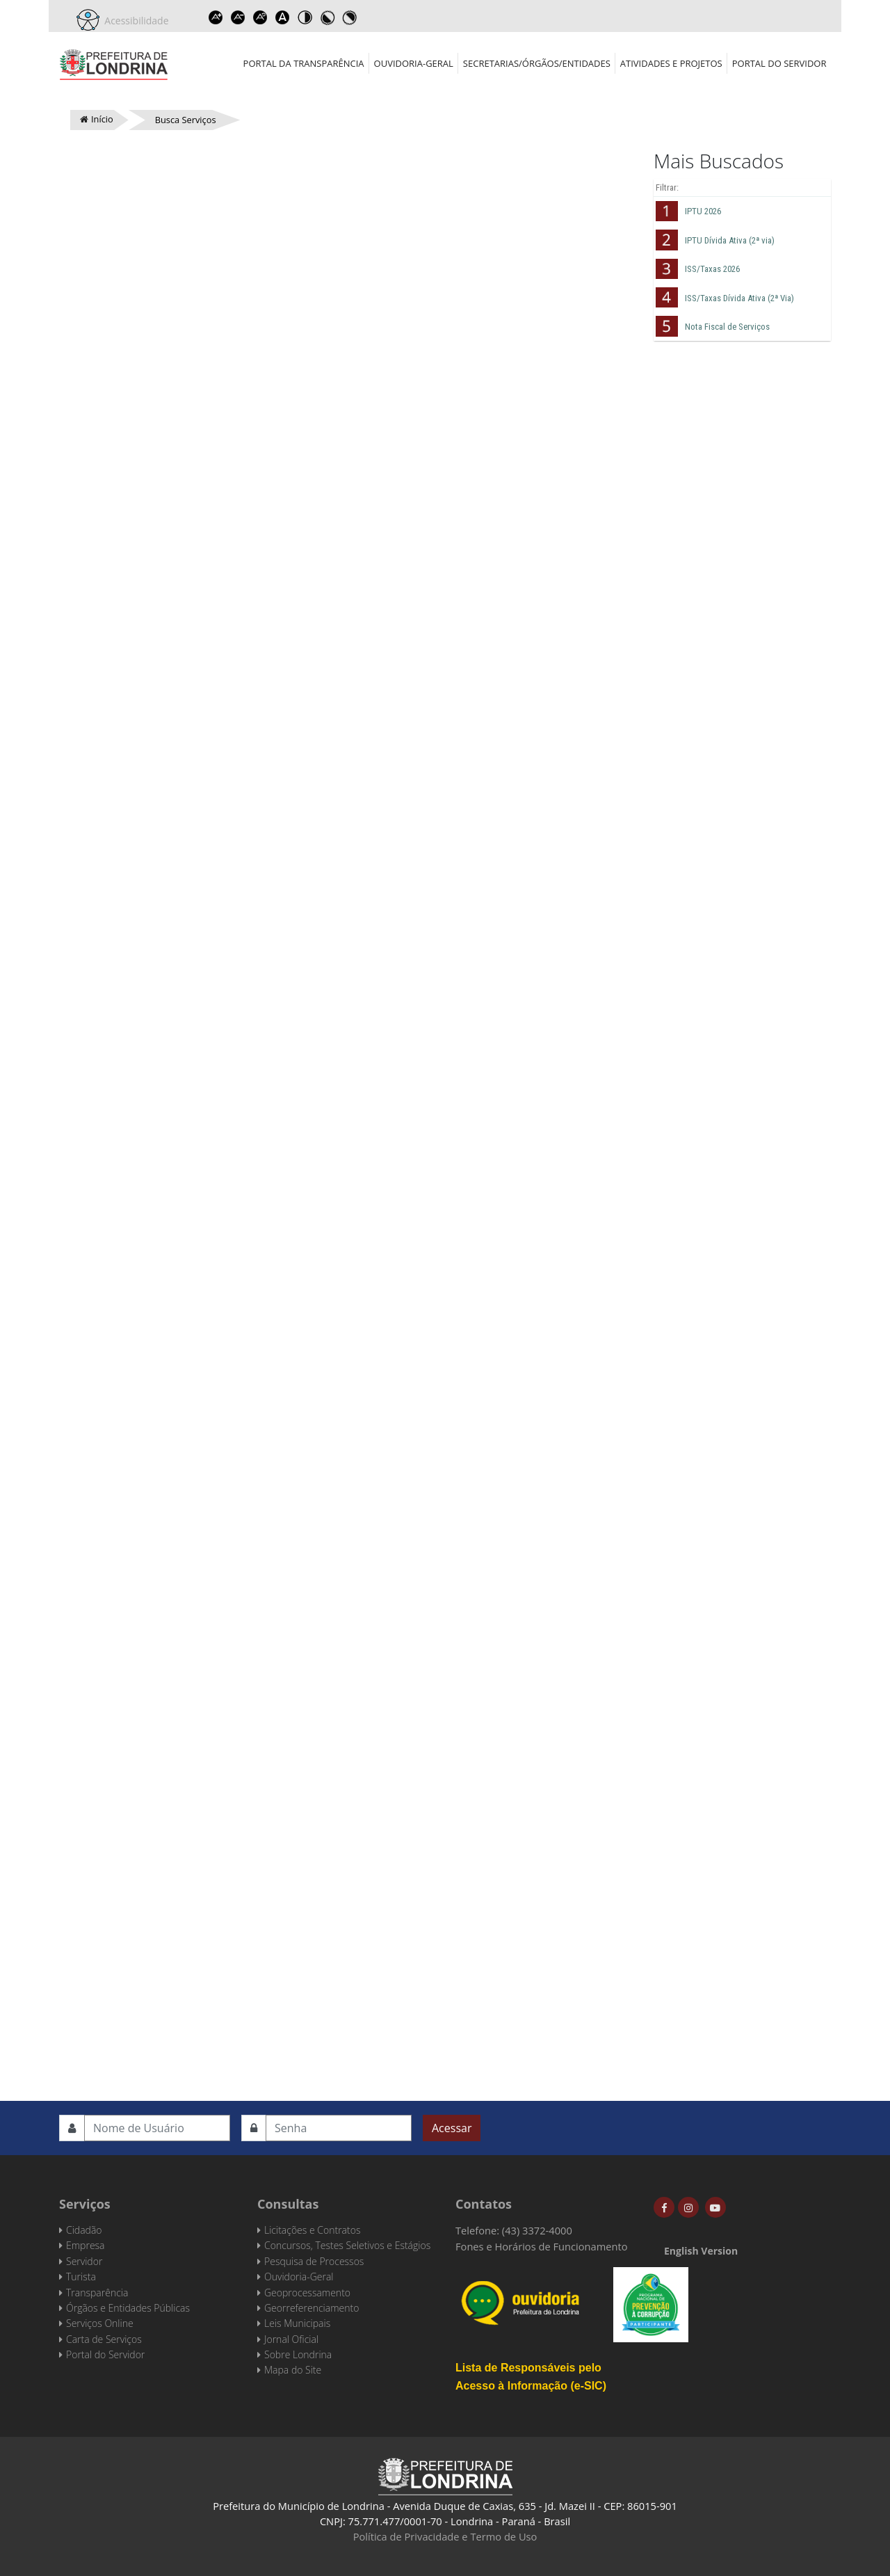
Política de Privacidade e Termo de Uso (445, 2536)
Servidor (84, 2261)
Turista (81, 2276)
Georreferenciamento (311, 2307)
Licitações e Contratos (312, 2230)
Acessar (451, 2128)
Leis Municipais (297, 2323)
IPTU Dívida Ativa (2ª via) (730, 240)
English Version (701, 2250)
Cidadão (84, 2230)
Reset (261, 17)
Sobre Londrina (298, 2354)
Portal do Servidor (779, 63)
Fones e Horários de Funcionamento (541, 2246)
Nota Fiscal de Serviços (727, 326)
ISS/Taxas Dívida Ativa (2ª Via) (739, 298)
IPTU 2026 (703, 211)
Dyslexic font (283, 17)
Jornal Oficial (291, 2339)
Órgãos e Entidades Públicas (128, 2307)
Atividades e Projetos (671, 63)
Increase (216, 17)
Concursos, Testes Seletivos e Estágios (347, 2245)
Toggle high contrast (305, 17)
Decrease (238, 17)
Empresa (85, 2245)
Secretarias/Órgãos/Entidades (536, 63)
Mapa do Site (292, 2369)
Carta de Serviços (104, 2339)
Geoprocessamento (307, 2292)
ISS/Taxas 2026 (712, 269)
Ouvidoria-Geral (413, 63)
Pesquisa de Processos (314, 2261)
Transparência (97, 2292)
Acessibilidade (134, 20)
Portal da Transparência (303, 63)
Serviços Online (100, 2323)
